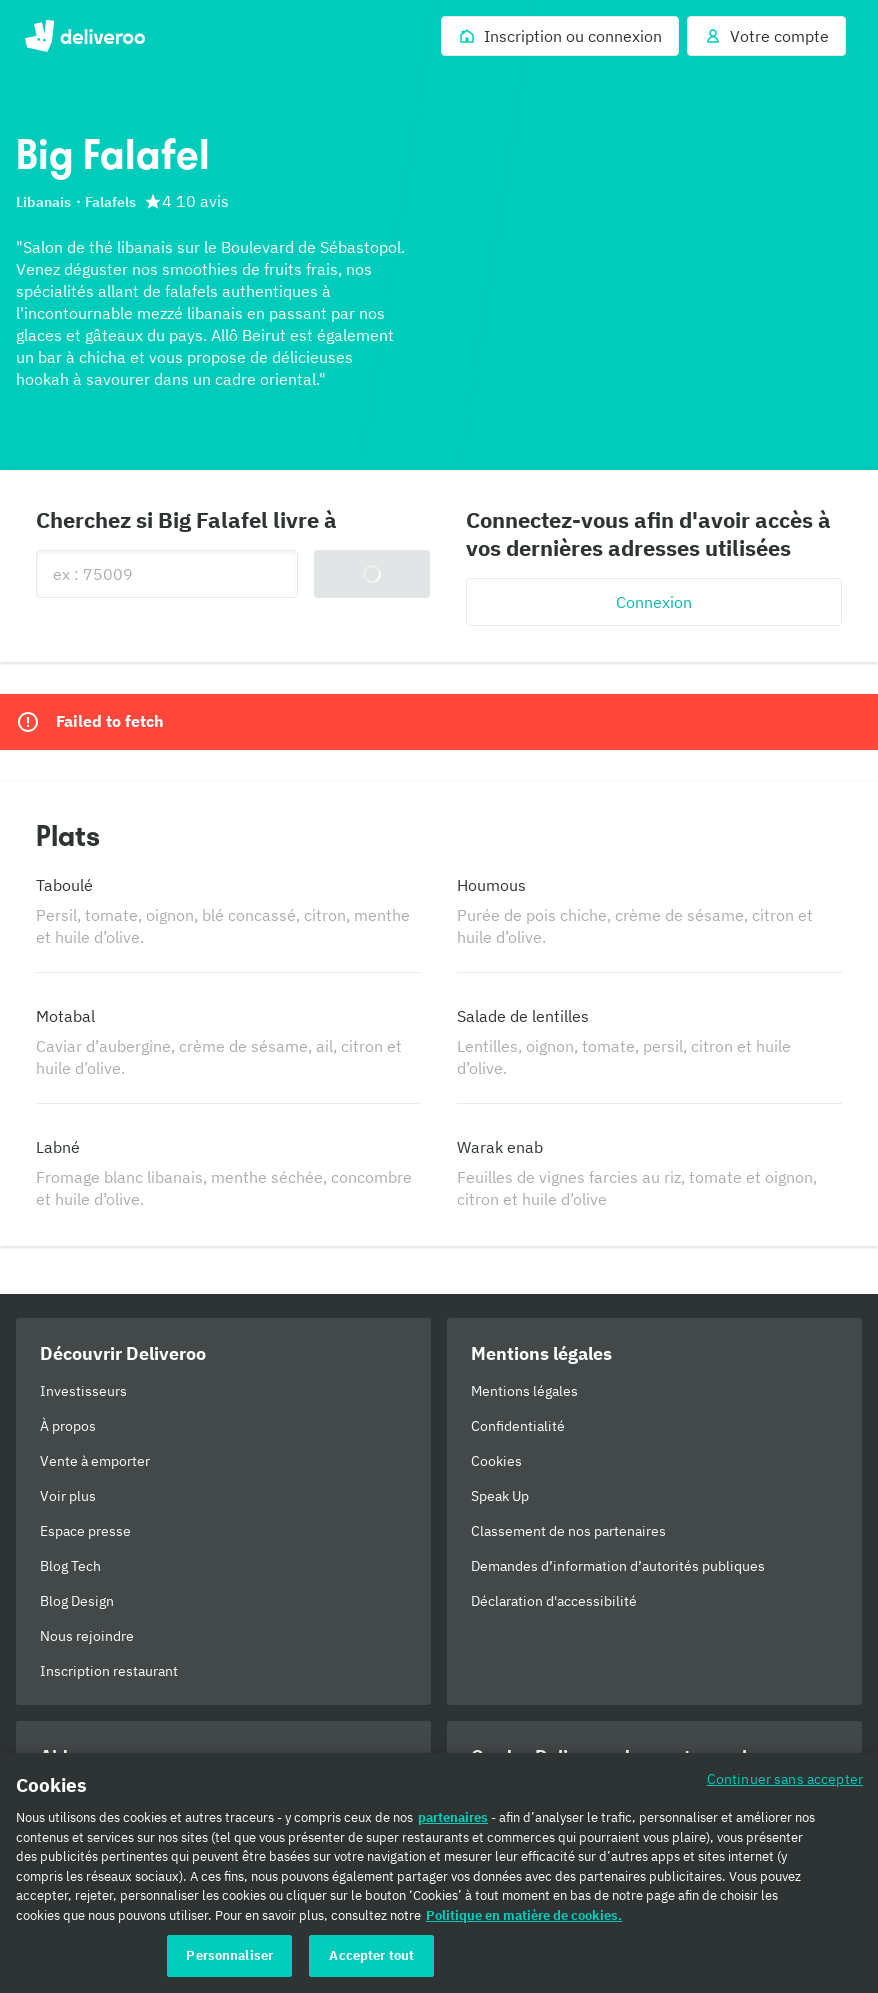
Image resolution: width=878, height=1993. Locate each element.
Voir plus (68, 1496)
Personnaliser (229, 1955)
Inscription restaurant (109, 1671)
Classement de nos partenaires (568, 1531)
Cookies (496, 1461)
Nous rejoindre (87, 1636)
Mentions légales (524, 1391)
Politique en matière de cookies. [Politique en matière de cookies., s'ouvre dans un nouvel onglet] (524, 1915)
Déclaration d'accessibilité (554, 1601)
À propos (68, 1426)
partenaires (453, 1817)
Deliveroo (84, 36)
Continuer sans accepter (785, 1778)
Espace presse (85, 1531)
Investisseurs (83, 1391)
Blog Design (77, 1601)
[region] (439, 1873)
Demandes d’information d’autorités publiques (618, 1566)
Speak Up (500, 1496)
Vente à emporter (95, 1461)
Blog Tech (70, 1566)
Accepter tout (371, 1955)
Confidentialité (518, 1426)
